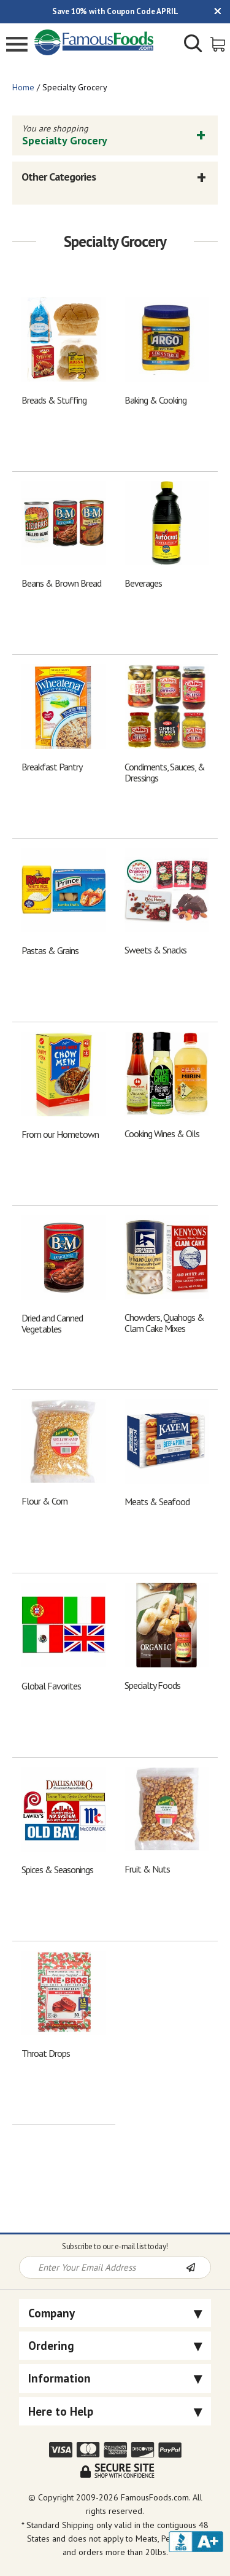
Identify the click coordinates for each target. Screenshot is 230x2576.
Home (23, 87)
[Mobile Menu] (17, 46)
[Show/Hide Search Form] (193, 44)
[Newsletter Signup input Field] (103, 2267)
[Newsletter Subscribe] (198, 2268)
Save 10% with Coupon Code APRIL (115, 11)
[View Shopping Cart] (218, 43)
